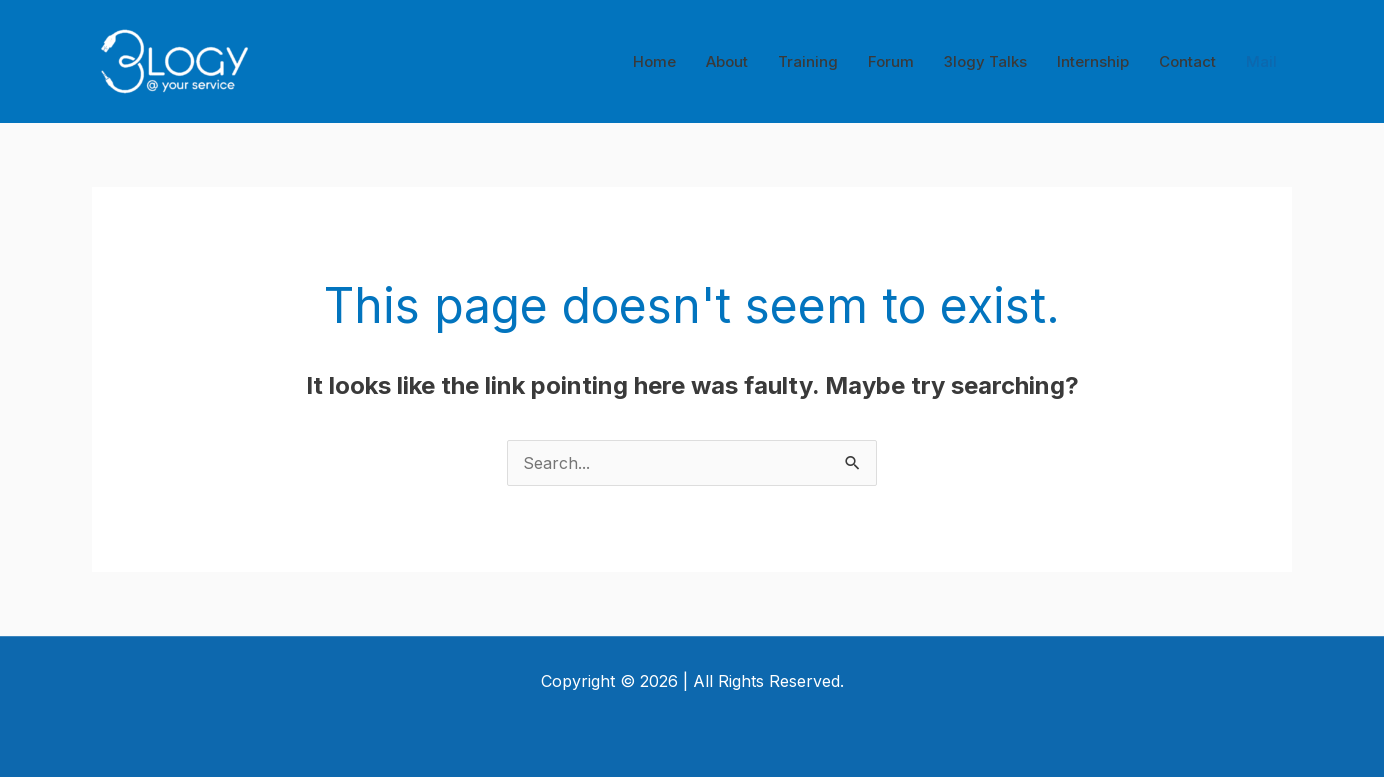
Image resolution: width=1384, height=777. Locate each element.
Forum (891, 61)
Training (808, 61)
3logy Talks (985, 61)
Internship (1093, 61)
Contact (1187, 61)
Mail (1261, 61)
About (727, 61)
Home (654, 61)
